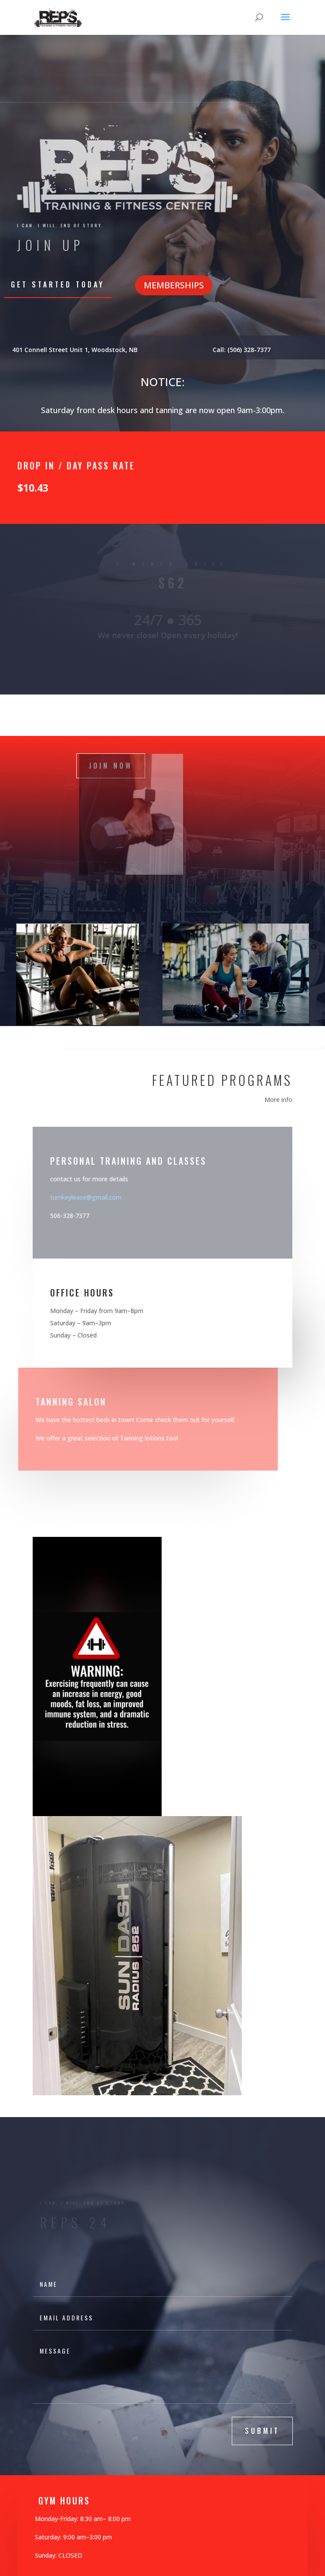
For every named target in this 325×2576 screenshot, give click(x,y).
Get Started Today (58, 284)
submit (262, 2430)
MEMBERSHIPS (174, 285)
